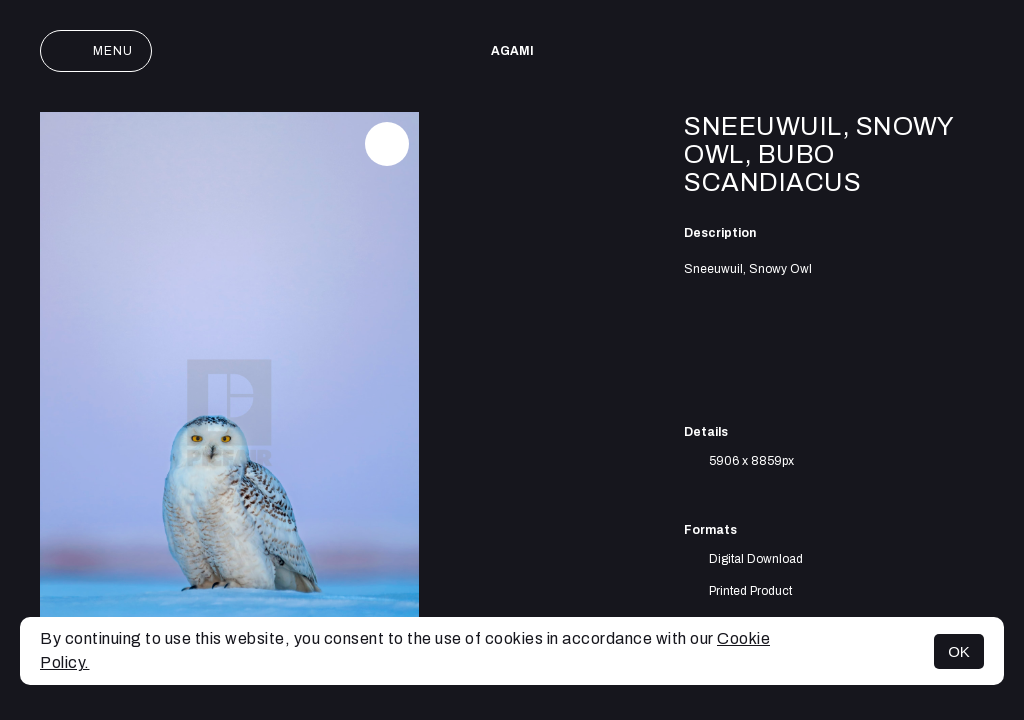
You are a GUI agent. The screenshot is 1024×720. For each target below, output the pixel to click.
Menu (96, 51)
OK (959, 651)
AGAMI (512, 51)
